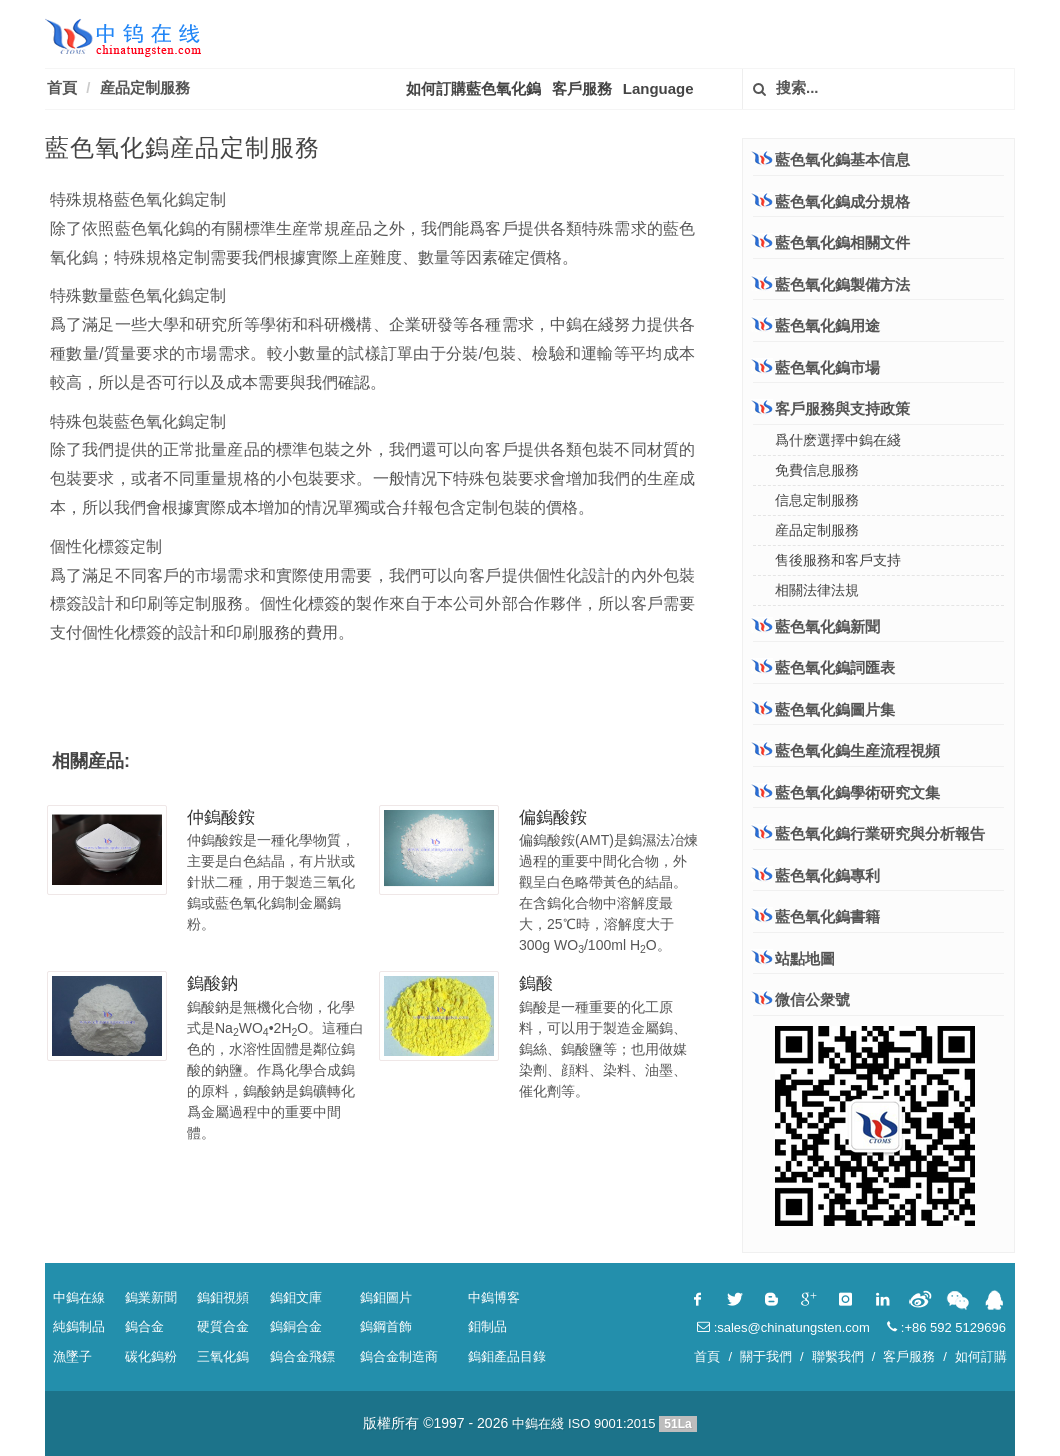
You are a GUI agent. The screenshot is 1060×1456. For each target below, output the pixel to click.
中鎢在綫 (538, 1423)
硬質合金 (223, 1326)
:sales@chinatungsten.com (783, 1327)
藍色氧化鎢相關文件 (831, 242)
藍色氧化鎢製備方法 (831, 284)
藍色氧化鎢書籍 (827, 916)
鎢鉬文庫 (296, 1297)
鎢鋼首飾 (386, 1326)
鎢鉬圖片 (386, 1297)
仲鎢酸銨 (221, 817)
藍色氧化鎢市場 (816, 367)
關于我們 (766, 1356)
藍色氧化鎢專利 (827, 875)
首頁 (62, 87)
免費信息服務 (817, 470)
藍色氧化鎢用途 (816, 325)
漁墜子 (72, 1356)
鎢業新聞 (151, 1297)
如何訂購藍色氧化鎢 (473, 88)
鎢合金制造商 (399, 1356)
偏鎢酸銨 (553, 817)
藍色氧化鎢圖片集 (835, 709)
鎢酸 (536, 983)
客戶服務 (582, 88)
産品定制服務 (145, 87)
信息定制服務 (817, 500)
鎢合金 (144, 1326)
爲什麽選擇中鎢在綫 (838, 440)
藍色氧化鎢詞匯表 (835, 667)
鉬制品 (487, 1326)
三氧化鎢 (223, 1356)
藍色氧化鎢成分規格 (831, 201)
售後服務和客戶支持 (838, 560)
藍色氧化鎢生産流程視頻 (857, 750)
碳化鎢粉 (151, 1356)
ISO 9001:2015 (611, 1423)
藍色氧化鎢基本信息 (831, 159)
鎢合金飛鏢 (302, 1356)
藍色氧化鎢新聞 (827, 626)
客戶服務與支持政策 (831, 408)
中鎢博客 (494, 1297)
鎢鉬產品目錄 (507, 1356)
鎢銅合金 (296, 1326)
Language (658, 88)
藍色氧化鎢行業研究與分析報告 (880, 833)
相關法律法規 (817, 590)
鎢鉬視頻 (223, 1297)
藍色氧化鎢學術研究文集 (857, 792)
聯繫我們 (838, 1356)
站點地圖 (805, 958)
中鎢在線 (79, 1297)
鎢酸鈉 (212, 983)
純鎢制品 (79, 1326)
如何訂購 (981, 1356)
